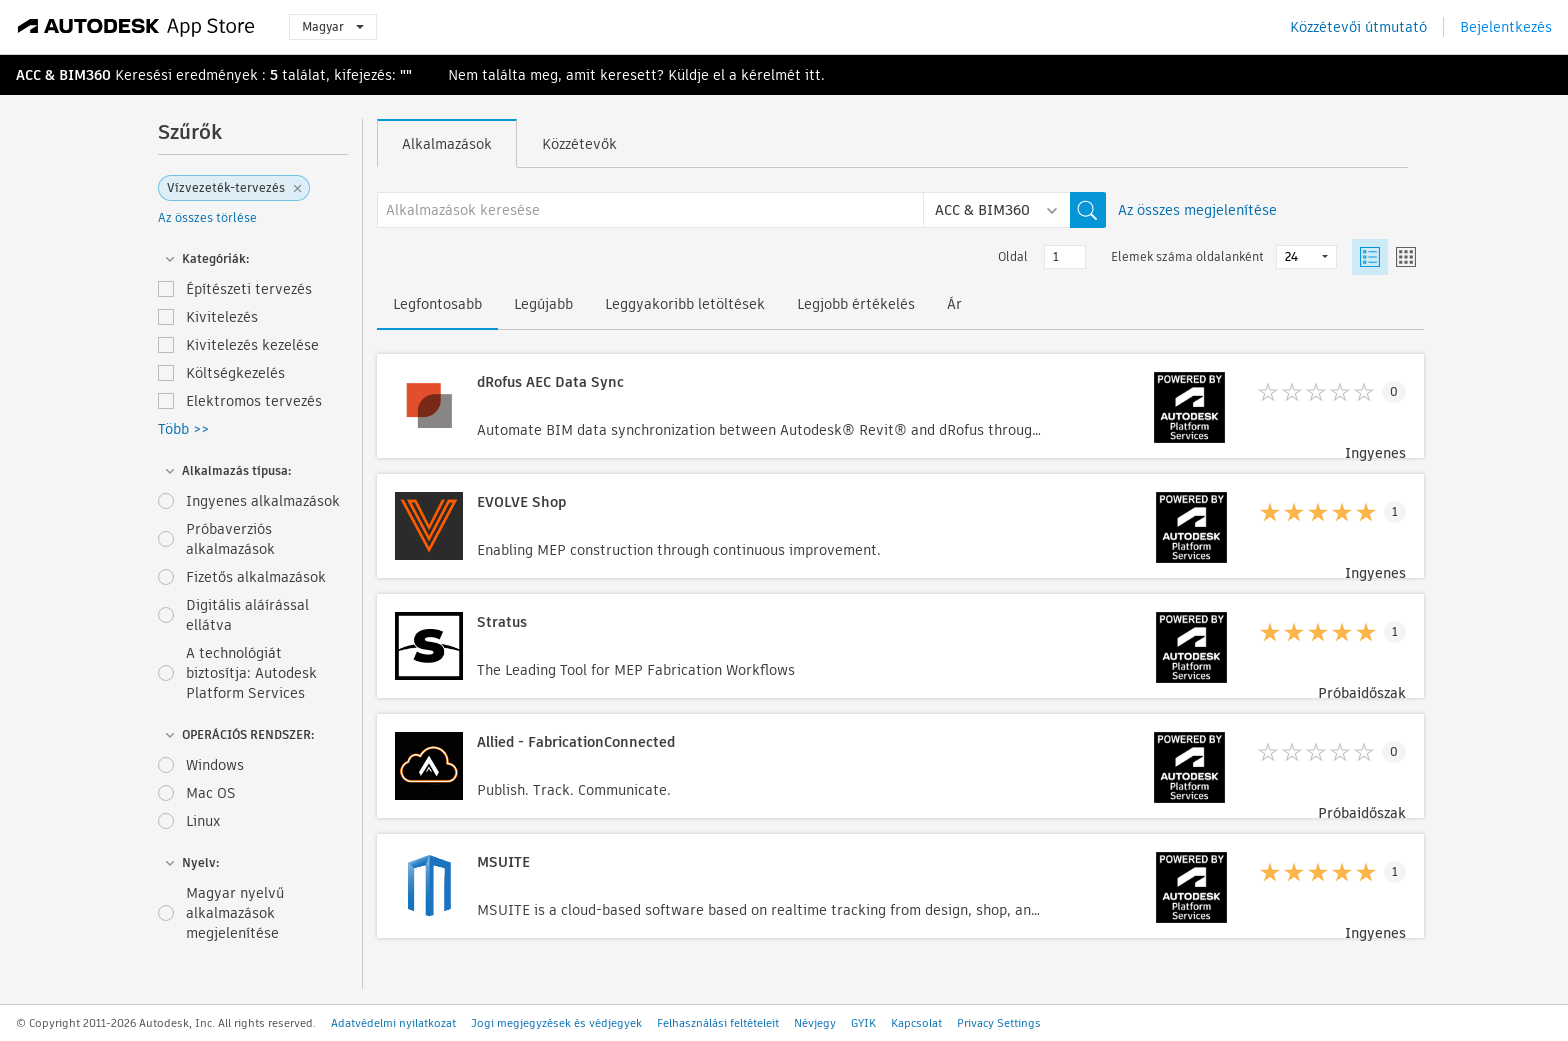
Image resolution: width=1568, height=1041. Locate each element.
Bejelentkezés (1506, 27)
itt (813, 75)
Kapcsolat (916, 1023)
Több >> (183, 429)
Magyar (333, 26)
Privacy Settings (999, 1023)
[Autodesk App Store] (136, 27)
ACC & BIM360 (63, 75)
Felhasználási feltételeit (718, 1023)
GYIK (863, 1023)
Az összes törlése (207, 217)
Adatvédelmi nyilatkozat (393, 1023)
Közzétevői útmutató (1358, 27)
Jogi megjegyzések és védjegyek (556, 1023)
